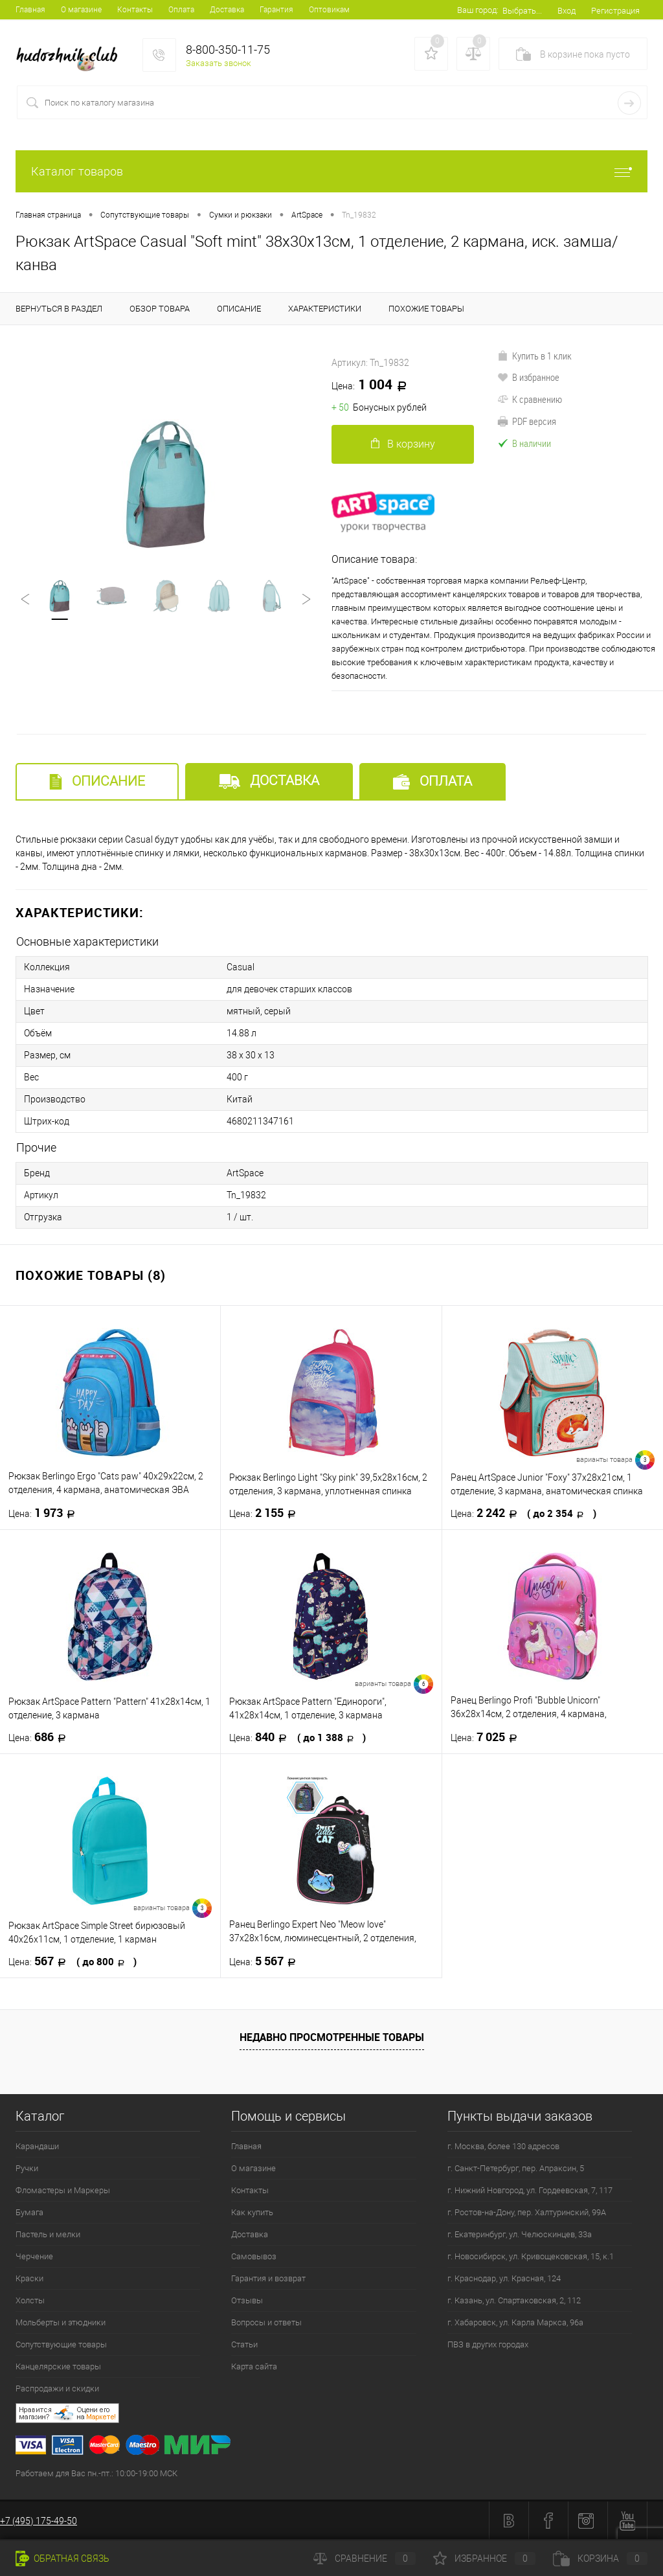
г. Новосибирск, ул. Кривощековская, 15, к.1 (530, 2256)
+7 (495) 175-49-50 (38, 2521)
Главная (30, 9)
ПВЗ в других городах (487, 2344)
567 (72, 1961)
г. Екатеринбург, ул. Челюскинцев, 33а (519, 2234)
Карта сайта (254, 2366)
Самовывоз (253, 2256)
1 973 (45, 1513)
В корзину (403, 444)
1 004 (374, 385)
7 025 (488, 1737)
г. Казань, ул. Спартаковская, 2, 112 (514, 2300)
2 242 (523, 1513)
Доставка (227, 9)
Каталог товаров (331, 171)
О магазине (81, 9)
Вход (566, 11)
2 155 (266, 1513)
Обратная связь (62, 2558)
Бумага (29, 2212)
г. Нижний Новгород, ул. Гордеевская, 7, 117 (529, 2190)
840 (297, 1737)
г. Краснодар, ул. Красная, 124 (504, 2278)
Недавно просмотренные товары (332, 2037)
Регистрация (615, 11)
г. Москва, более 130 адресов (503, 2146)
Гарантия (276, 9)
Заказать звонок (218, 63)
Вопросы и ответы (266, 2322)
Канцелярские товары (58, 2366)
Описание (97, 781)
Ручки (27, 2168)
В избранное (528, 376)
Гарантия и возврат (268, 2278)
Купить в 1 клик (534, 355)
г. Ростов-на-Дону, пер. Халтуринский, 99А (526, 2212)
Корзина (600, 2558)
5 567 (266, 1961)
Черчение (34, 2256)
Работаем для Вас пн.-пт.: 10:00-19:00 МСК (96, 2473)
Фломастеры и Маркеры (63, 2190)
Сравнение (364, 2558)
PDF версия (526, 421)
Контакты (135, 9)
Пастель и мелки (48, 2234)
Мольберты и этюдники (61, 2322)
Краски (29, 2278)
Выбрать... (522, 11)
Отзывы (247, 2300)
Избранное (484, 2558)
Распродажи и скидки (57, 2388)
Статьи (244, 2344)
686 (41, 1737)
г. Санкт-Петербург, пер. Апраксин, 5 (515, 2168)
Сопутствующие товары (61, 2344)
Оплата (181, 9)
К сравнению (529, 399)
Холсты (30, 2300)
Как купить (252, 2212)
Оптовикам (329, 9)
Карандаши (37, 2146)
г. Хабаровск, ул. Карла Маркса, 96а (515, 2322)
